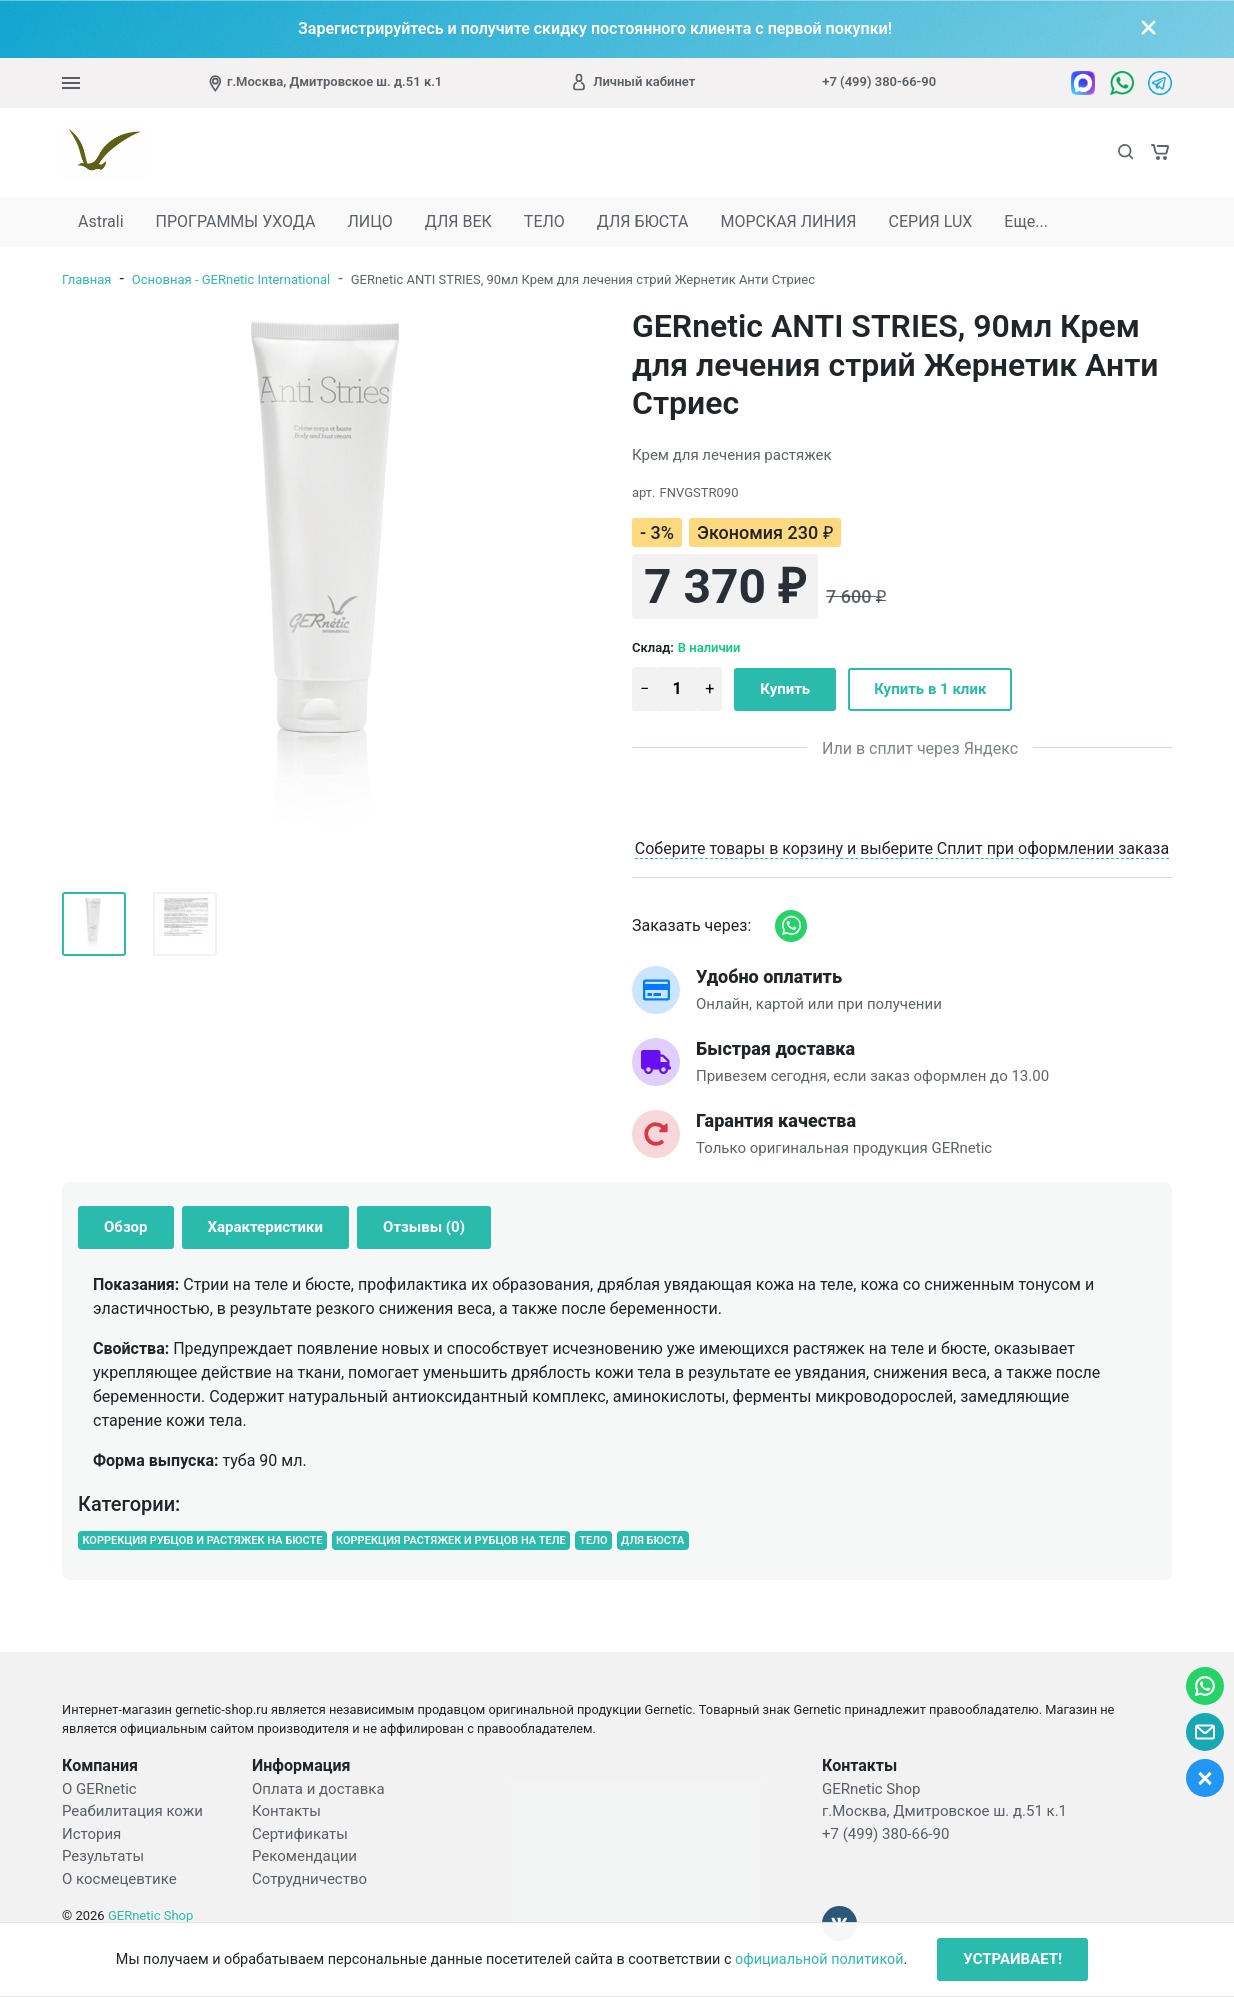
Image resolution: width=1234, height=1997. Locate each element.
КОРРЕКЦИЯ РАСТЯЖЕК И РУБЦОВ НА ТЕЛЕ (451, 1540)
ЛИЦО (369, 221)
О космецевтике (119, 1879)
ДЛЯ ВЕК (458, 221)
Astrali (101, 221)
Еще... (1026, 221)
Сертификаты (300, 1834)
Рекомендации (304, 1856)
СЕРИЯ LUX (931, 221)
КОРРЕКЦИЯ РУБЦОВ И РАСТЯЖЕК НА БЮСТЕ (202, 1540)
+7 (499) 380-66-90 (879, 81)
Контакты (286, 1811)
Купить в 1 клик (930, 689)
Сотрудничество (309, 1879)
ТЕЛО (544, 221)
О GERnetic (99, 1789)
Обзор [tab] (126, 1227)
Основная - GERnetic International (231, 279)
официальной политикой (819, 1959)
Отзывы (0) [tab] (424, 1227)
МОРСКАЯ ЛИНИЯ (788, 221)
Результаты (103, 1856)
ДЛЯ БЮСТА (643, 221)
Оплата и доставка (318, 1789)
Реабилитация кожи (132, 1811)
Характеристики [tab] (266, 1227)
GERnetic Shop (150, 1915)
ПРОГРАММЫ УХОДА (236, 221)
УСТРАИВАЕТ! (1012, 1959)
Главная (86, 279)
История (91, 1834)
